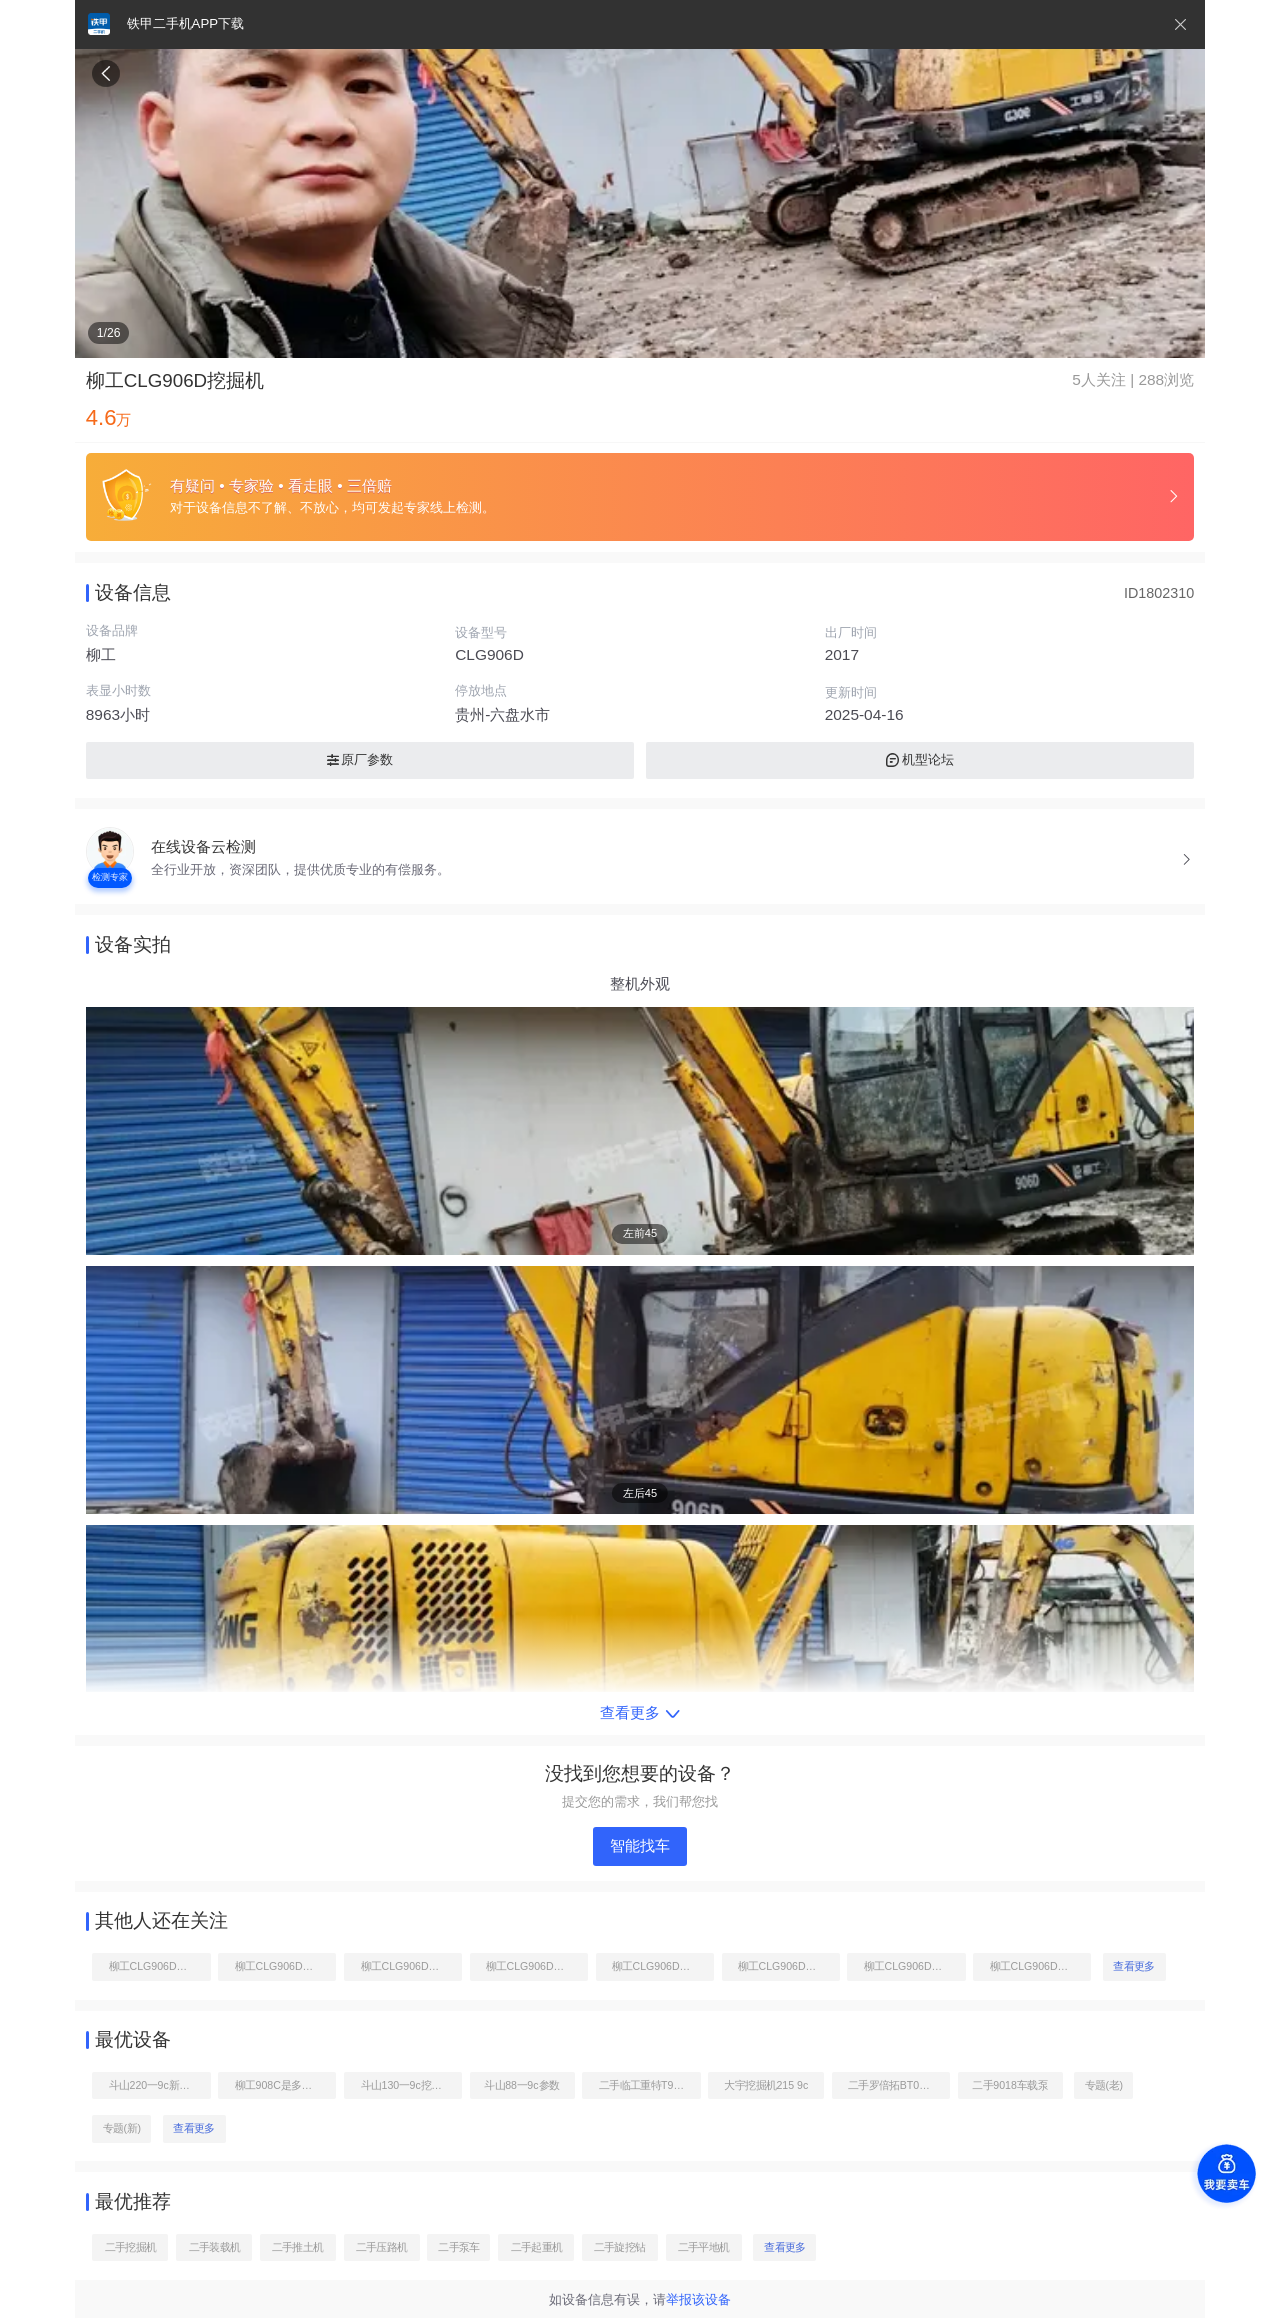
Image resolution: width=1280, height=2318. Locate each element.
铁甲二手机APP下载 (185, 23)
